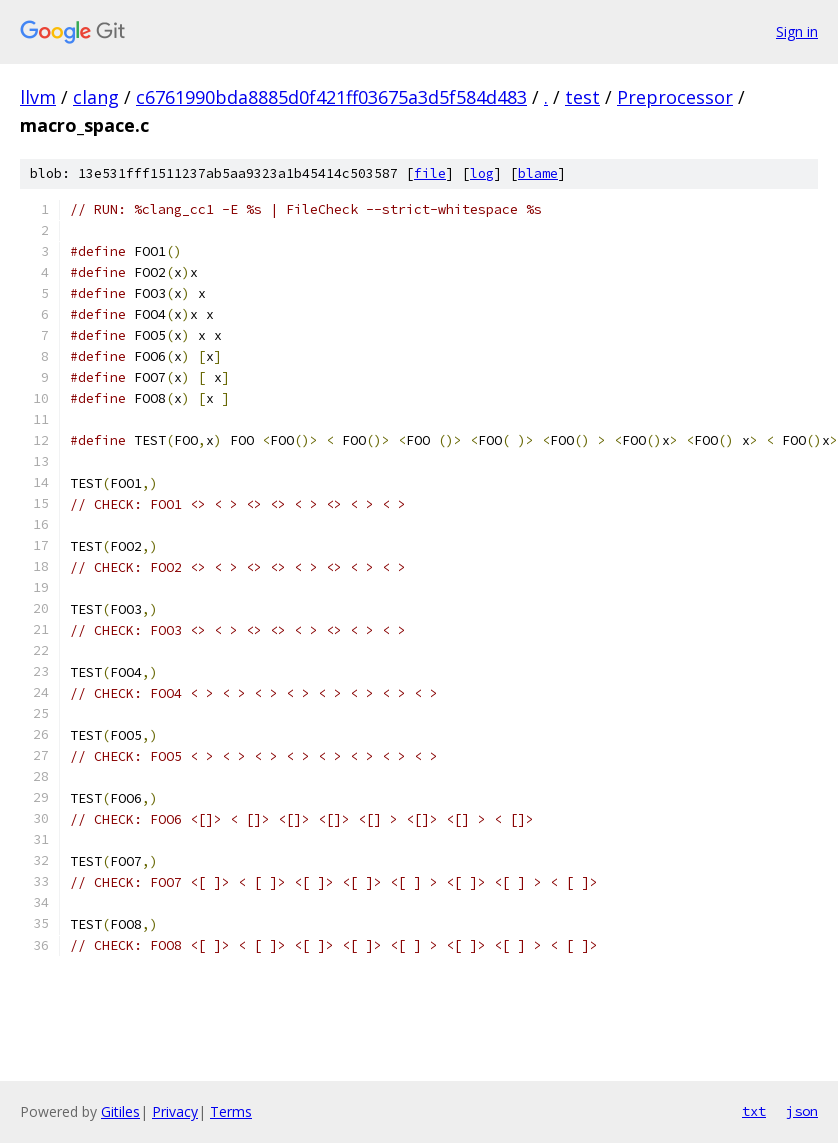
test (582, 97)
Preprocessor (675, 97)
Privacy (175, 1111)
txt (754, 1111)
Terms (231, 1111)
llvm (38, 97)
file (430, 173)
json (802, 1111)
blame (538, 173)
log (482, 173)
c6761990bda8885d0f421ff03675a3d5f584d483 (331, 97)
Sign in (797, 31)
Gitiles (120, 1111)
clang (96, 97)
